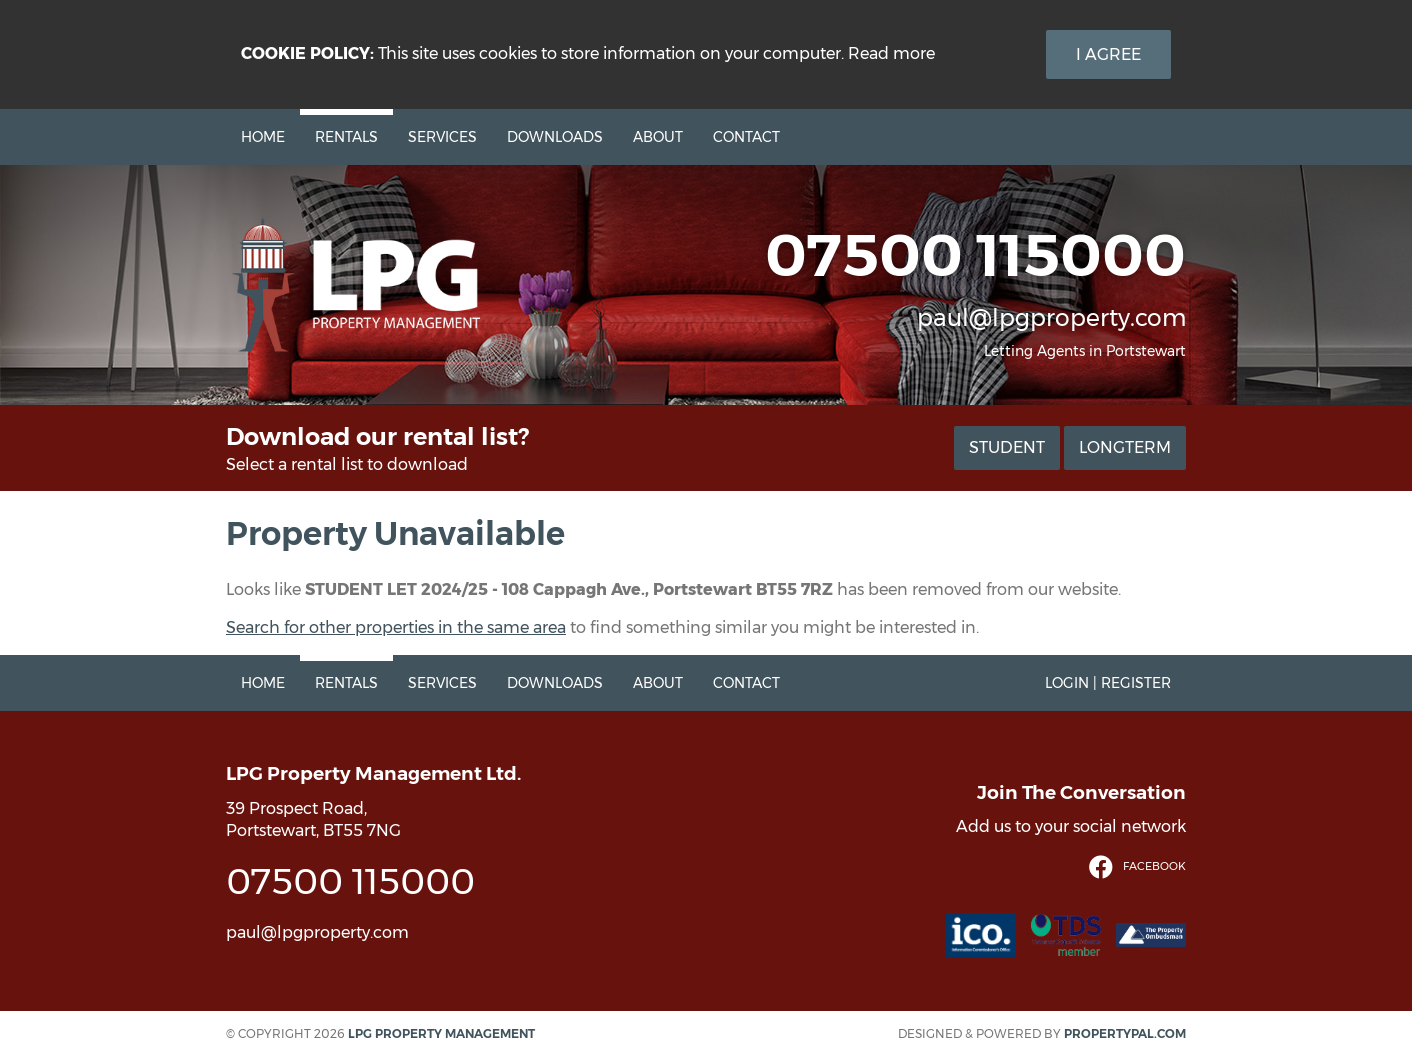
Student (1007, 447)
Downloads (555, 137)
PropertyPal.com (1125, 1033)
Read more (891, 53)
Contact (746, 137)
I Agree (1108, 54)
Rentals (346, 137)
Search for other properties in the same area (396, 627)
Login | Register (1108, 683)
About (658, 137)
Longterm (1125, 447)
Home (263, 137)
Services (442, 137)
